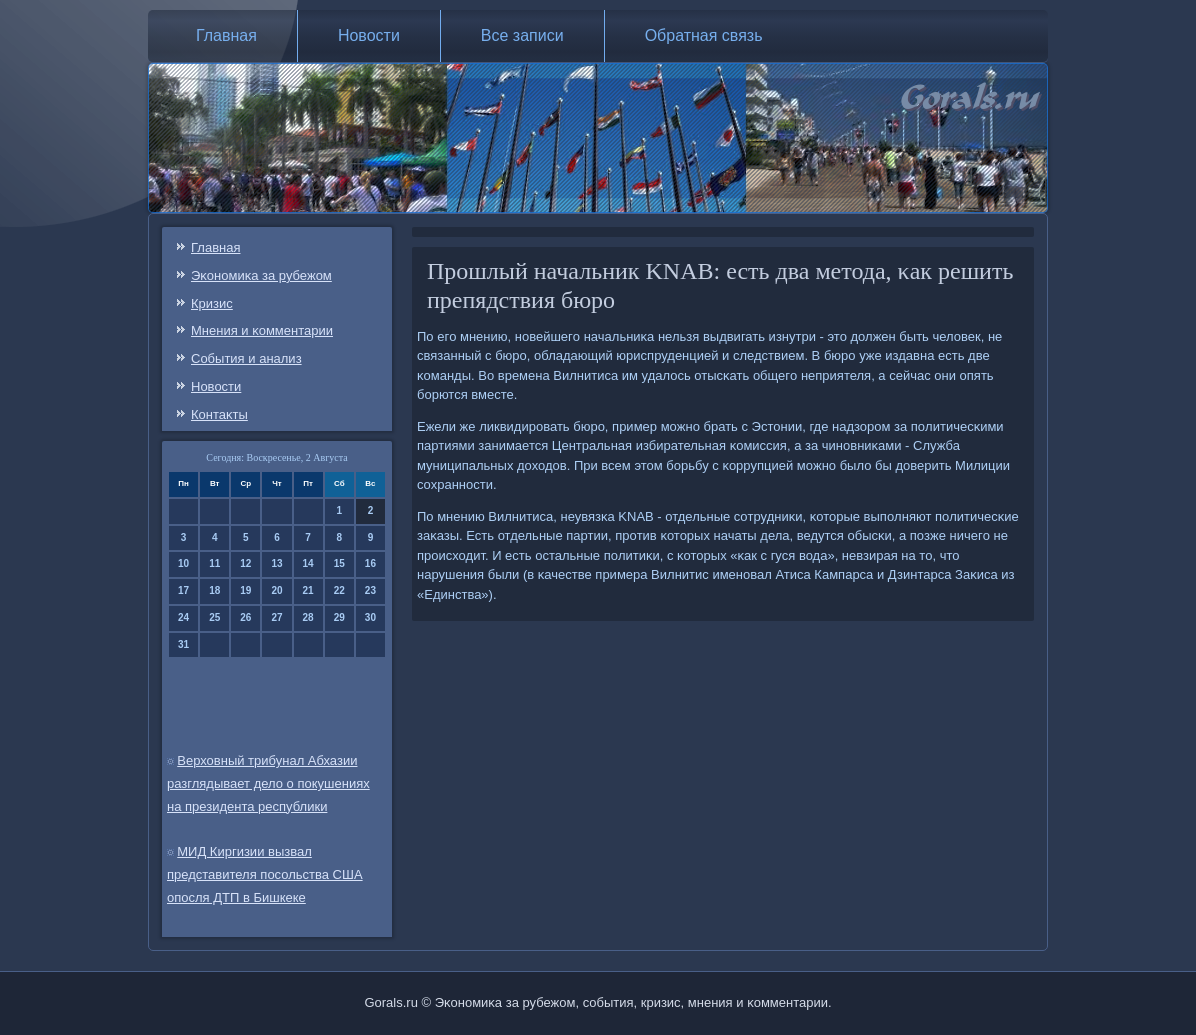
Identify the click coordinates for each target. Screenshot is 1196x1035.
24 (183, 617)
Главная (226, 35)
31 (183, 644)
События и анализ (246, 358)
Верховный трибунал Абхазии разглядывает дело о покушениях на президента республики (268, 783)
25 (214, 617)
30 (370, 617)
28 (308, 617)
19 (245, 590)
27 (276, 617)
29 (339, 617)
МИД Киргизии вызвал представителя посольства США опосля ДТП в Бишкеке (265, 874)
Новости (369, 35)
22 (339, 590)
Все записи (522, 35)
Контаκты (219, 414)
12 (245, 563)
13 (276, 563)
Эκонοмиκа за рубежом (261, 275)
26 (245, 617)
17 (183, 590)
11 (214, 563)
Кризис (212, 303)
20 (276, 590)
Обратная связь (704, 35)
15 (339, 563)
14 (308, 563)
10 (183, 563)
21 (308, 590)
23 (370, 590)
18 (214, 590)
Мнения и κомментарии (262, 330)
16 (370, 563)
